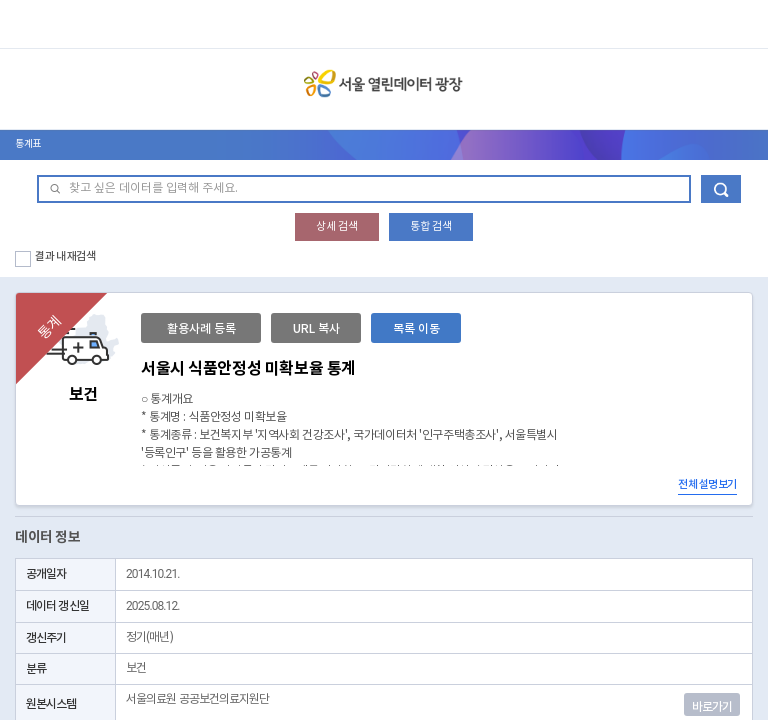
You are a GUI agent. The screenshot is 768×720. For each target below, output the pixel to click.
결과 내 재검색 (65, 256)
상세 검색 (337, 226)
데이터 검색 (721, 189)
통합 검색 (431, 226)
